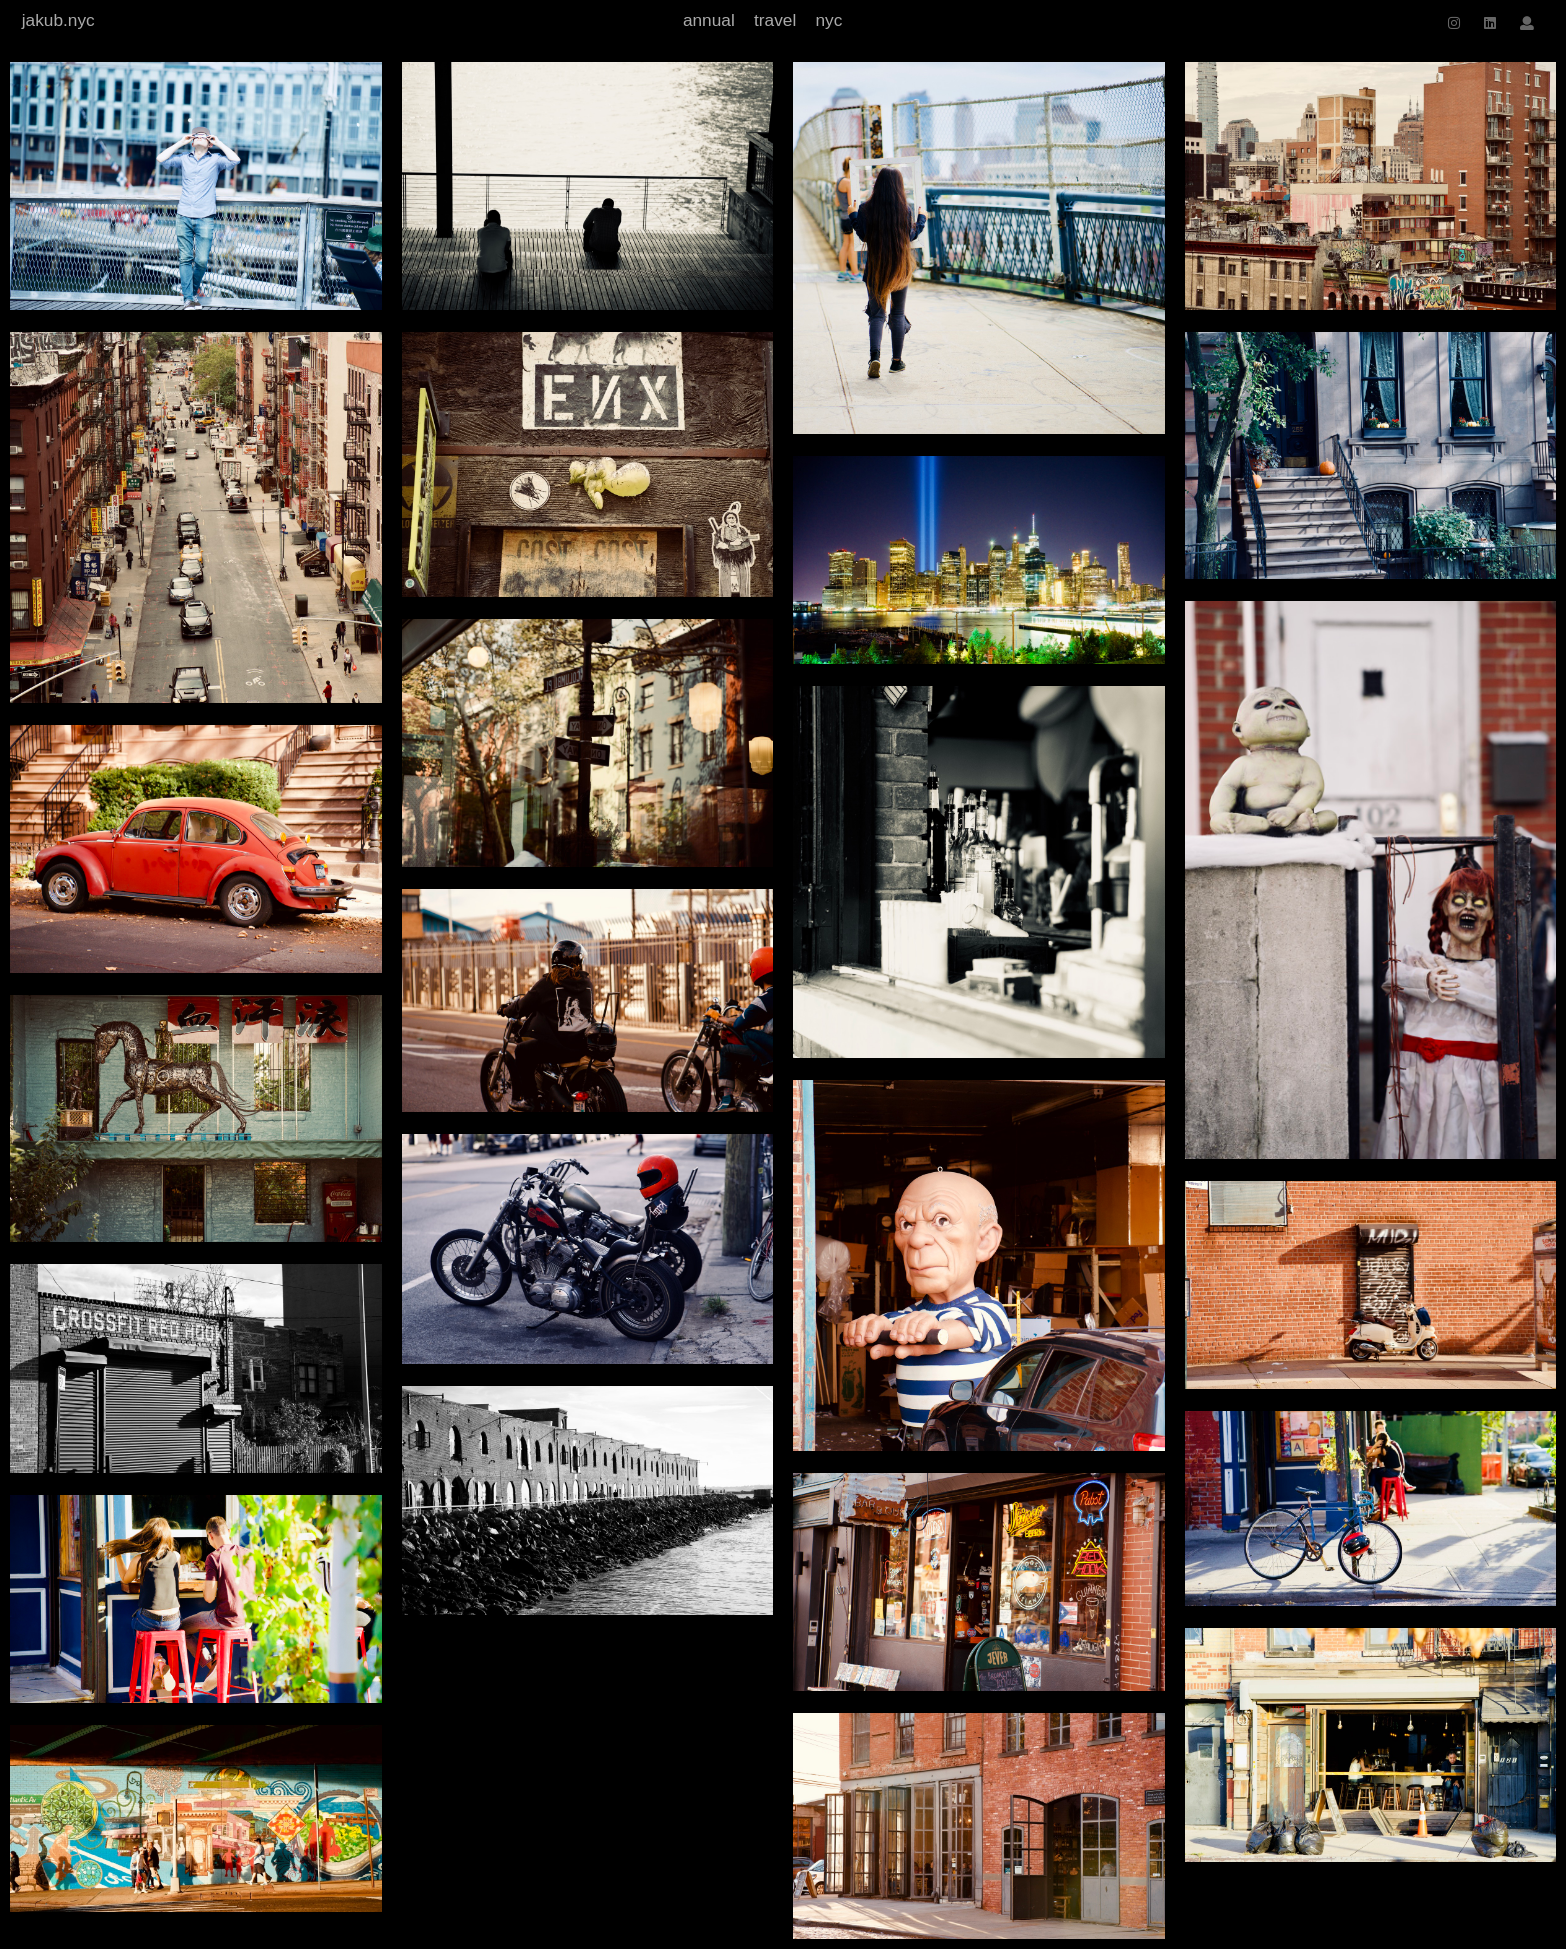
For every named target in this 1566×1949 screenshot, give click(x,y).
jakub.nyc (58, 20)
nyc (828, 20)
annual (709, 20)
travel (775, 20)
